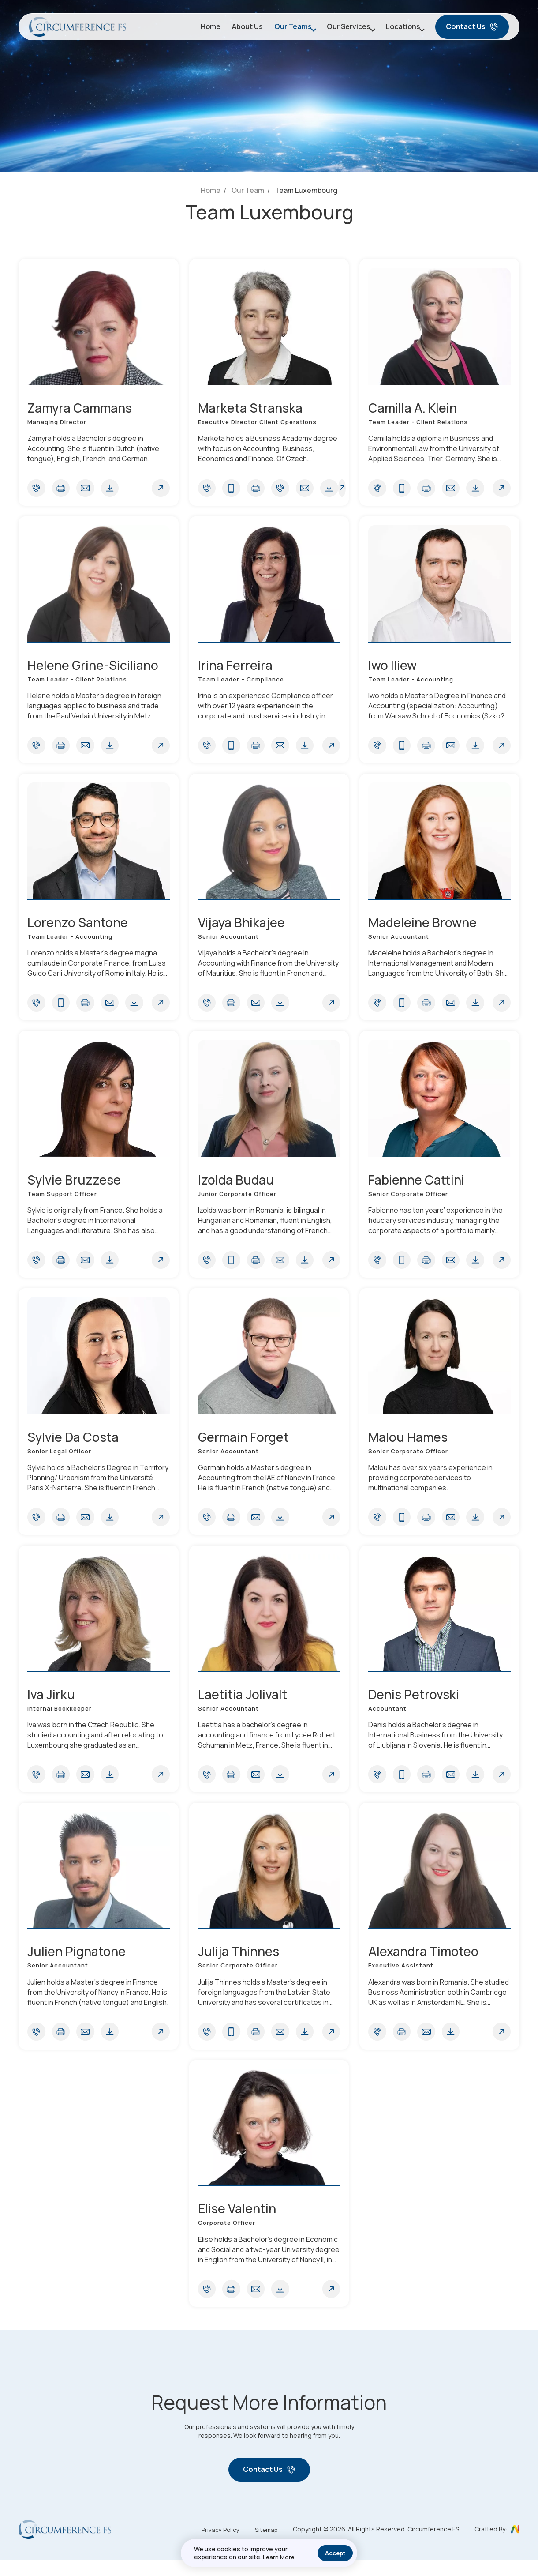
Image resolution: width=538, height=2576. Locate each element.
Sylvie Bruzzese (75, 1185)
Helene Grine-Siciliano (95, 667)
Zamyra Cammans (82, 408)
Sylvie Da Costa (75, 1445)
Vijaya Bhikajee (243, 926)
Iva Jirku (51, 1704)
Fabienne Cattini (418, 1185)
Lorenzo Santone (79, 926)
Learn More (279, 2557)
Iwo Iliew (393, 667)
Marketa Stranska (252, 408)
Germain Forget (245, 1445)
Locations (399, 29)
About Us (234, 29)
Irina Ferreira (235, 667)
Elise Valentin (238, 2222)
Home (197, 29)
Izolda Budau (237, 1185)
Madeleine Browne (424, 926)
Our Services (340, 29)
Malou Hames (409, 1445)
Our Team (248, 190)
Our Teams (280, 29)
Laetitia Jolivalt (244, 1704)
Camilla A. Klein (414, 408)
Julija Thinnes (240, 1963)
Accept (335, 2553)
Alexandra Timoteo (425, 1963)
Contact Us (471, 29)
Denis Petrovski (415, 1704)
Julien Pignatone (78, 1963)
